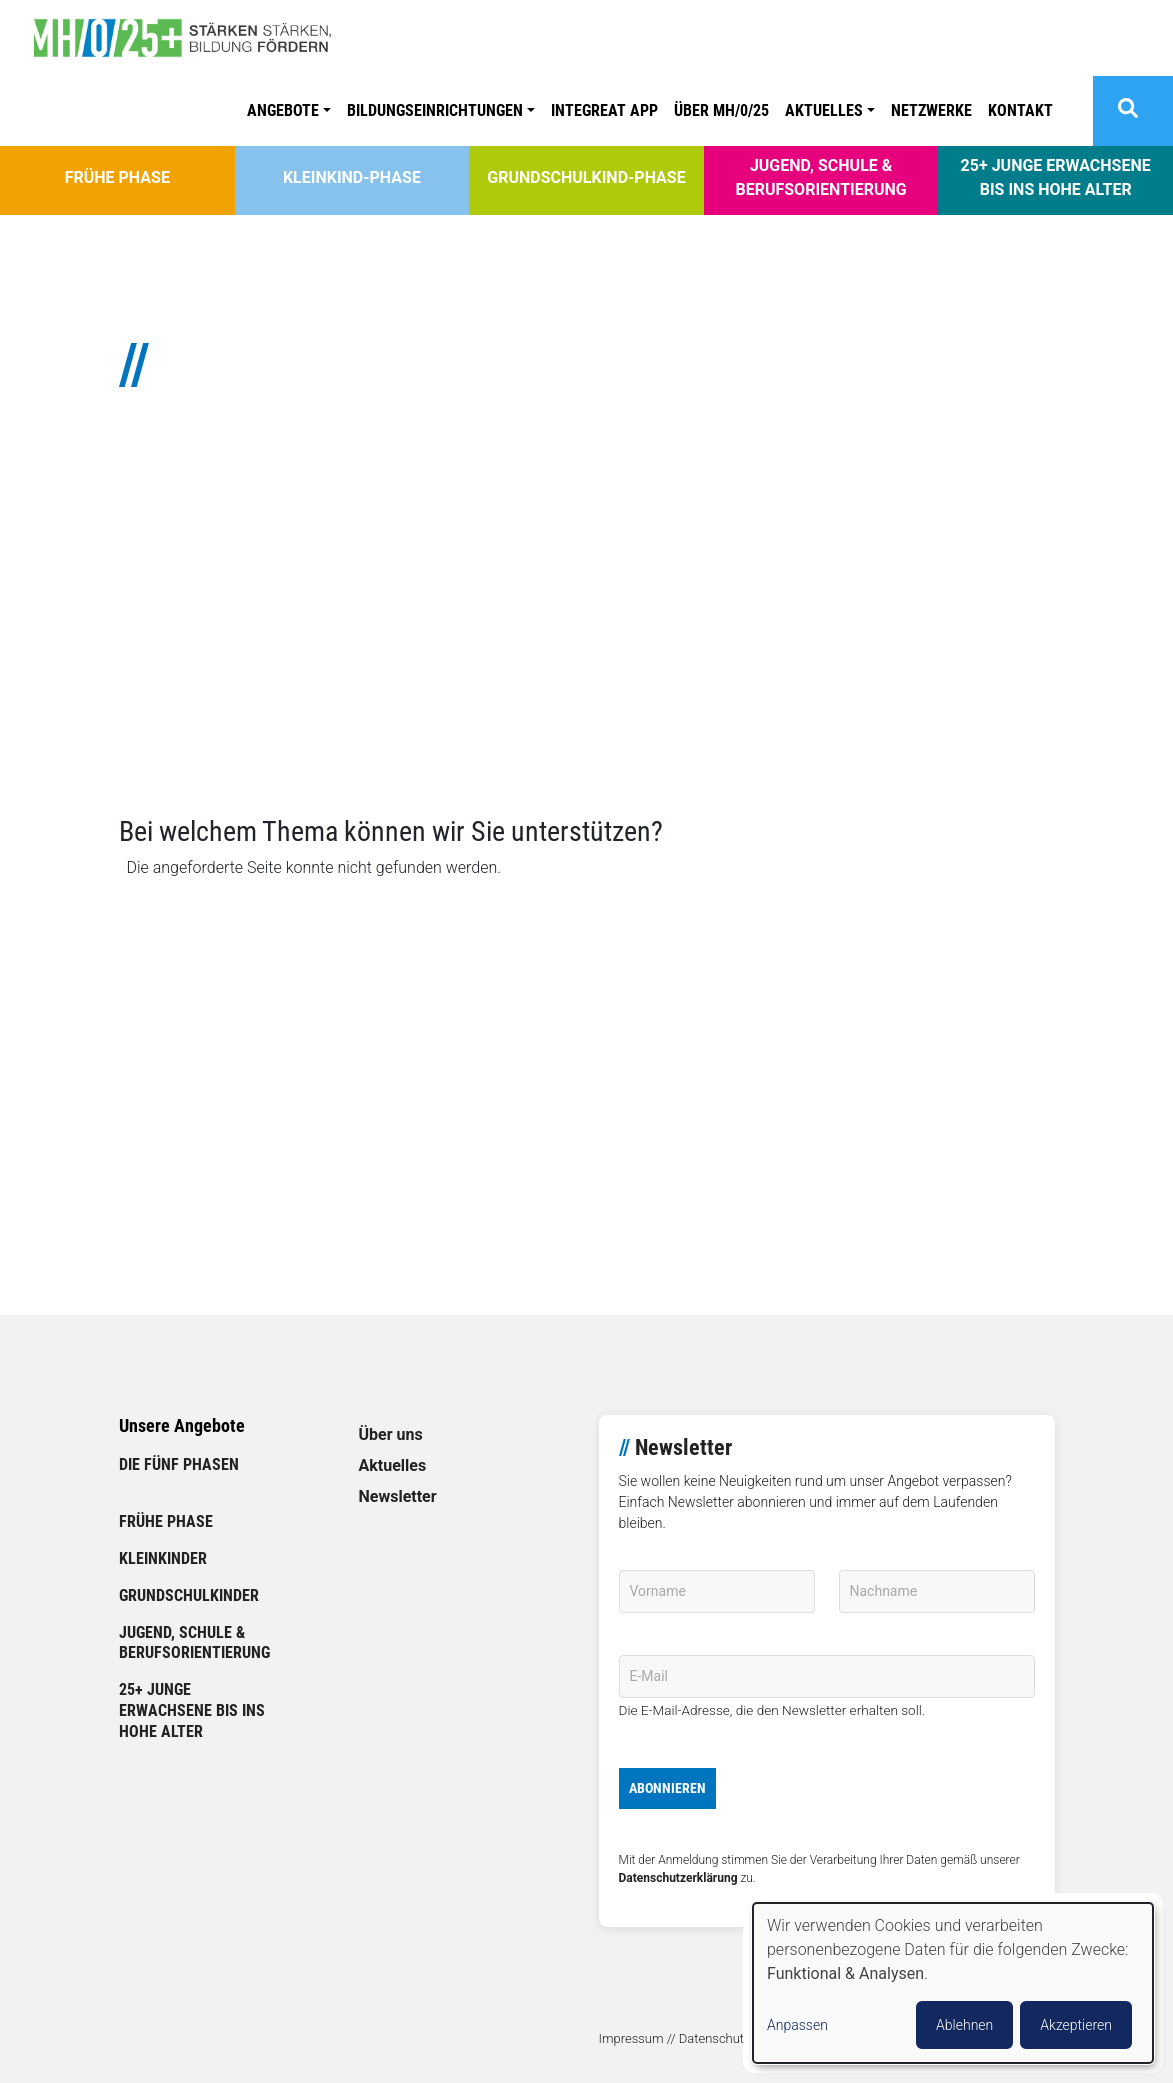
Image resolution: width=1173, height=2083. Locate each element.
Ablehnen (964, 2025)
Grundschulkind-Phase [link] (586, 177)
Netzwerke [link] (931, 110)
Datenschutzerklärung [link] (678, 1878)
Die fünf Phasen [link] (179, 1464)
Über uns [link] (391, 1434)
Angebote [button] (283, 110)
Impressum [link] (631, 2038)
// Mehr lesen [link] (165, 726)
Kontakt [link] (1020, 110)
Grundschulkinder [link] (189, 1595)
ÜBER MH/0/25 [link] (721, 110)
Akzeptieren (1076, 2025)
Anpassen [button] (797, 2025)
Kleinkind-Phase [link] (352, 177)
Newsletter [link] (398, 1496)
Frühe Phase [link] (117, 177)
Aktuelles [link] (393, 1465)
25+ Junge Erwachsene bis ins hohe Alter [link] (1056, 177)
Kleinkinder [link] (163, 1558)
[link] (190, 38)
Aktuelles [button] (824, 110)
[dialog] (953, 1983)
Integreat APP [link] (604, 110)
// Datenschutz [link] (709, 2038)
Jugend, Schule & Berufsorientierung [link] (820, 177)
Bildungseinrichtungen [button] (435, 110)
